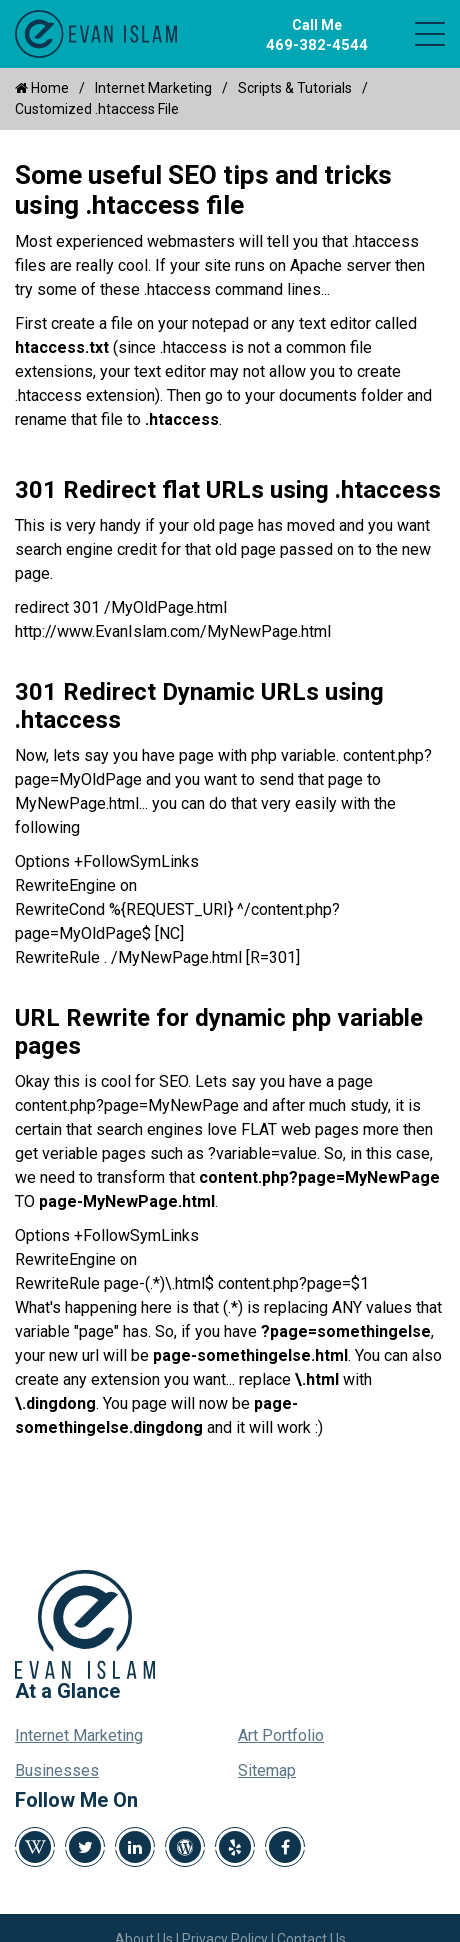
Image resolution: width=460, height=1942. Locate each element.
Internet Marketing (153, 88)
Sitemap (267, 1770)
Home (42, 88)
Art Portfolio (281, 1735)
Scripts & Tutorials (295, 88)
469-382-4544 (317, 45)
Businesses (57, 1770)
